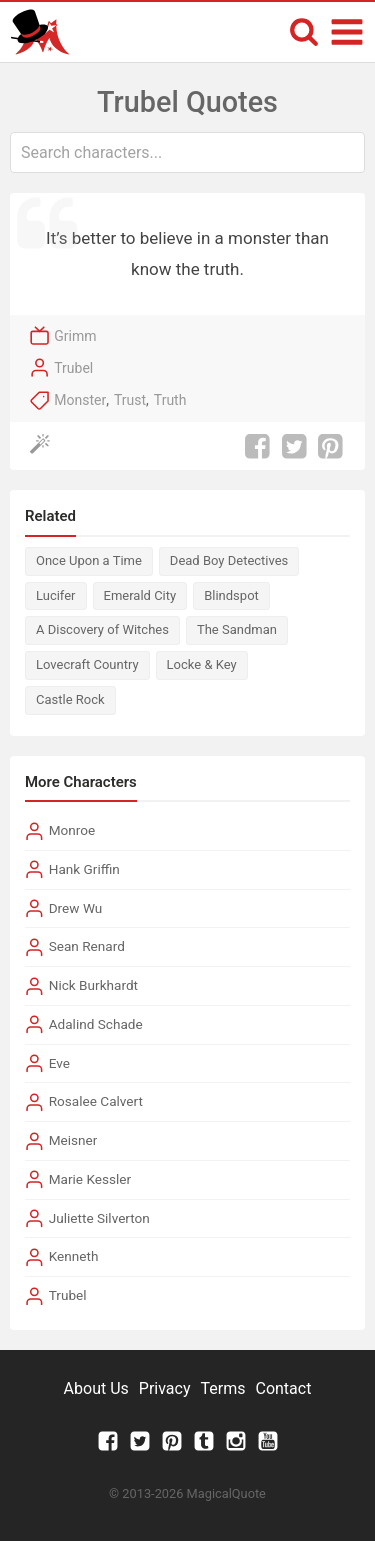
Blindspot (231, 595)
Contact (283, 1388)
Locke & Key (202, 664)
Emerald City (140, 595)
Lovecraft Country (87, 664)
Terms (223, 1388)
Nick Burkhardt (93, 985)
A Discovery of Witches (102, 629)
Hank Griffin (84, 869)
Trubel (73, 368)
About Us (96, 1388)
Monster (80, 400)
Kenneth (74, 1256)
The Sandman (237, 629)
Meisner (73, 1140)
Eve (59, 1063)
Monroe (72, 830)
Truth (170, 400)
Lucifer (56, 595)
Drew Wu (76, 908)
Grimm (75, 336)
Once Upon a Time (89, 560)
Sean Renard (87, 946)
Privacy (165, 1388)
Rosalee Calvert (96, 1101)
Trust (130, 400)
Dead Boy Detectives (229, 560)
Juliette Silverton (99, 1218)
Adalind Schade (96, 1024)
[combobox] (187, 152)
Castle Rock (70, 699)
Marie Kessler (90, 1179)
